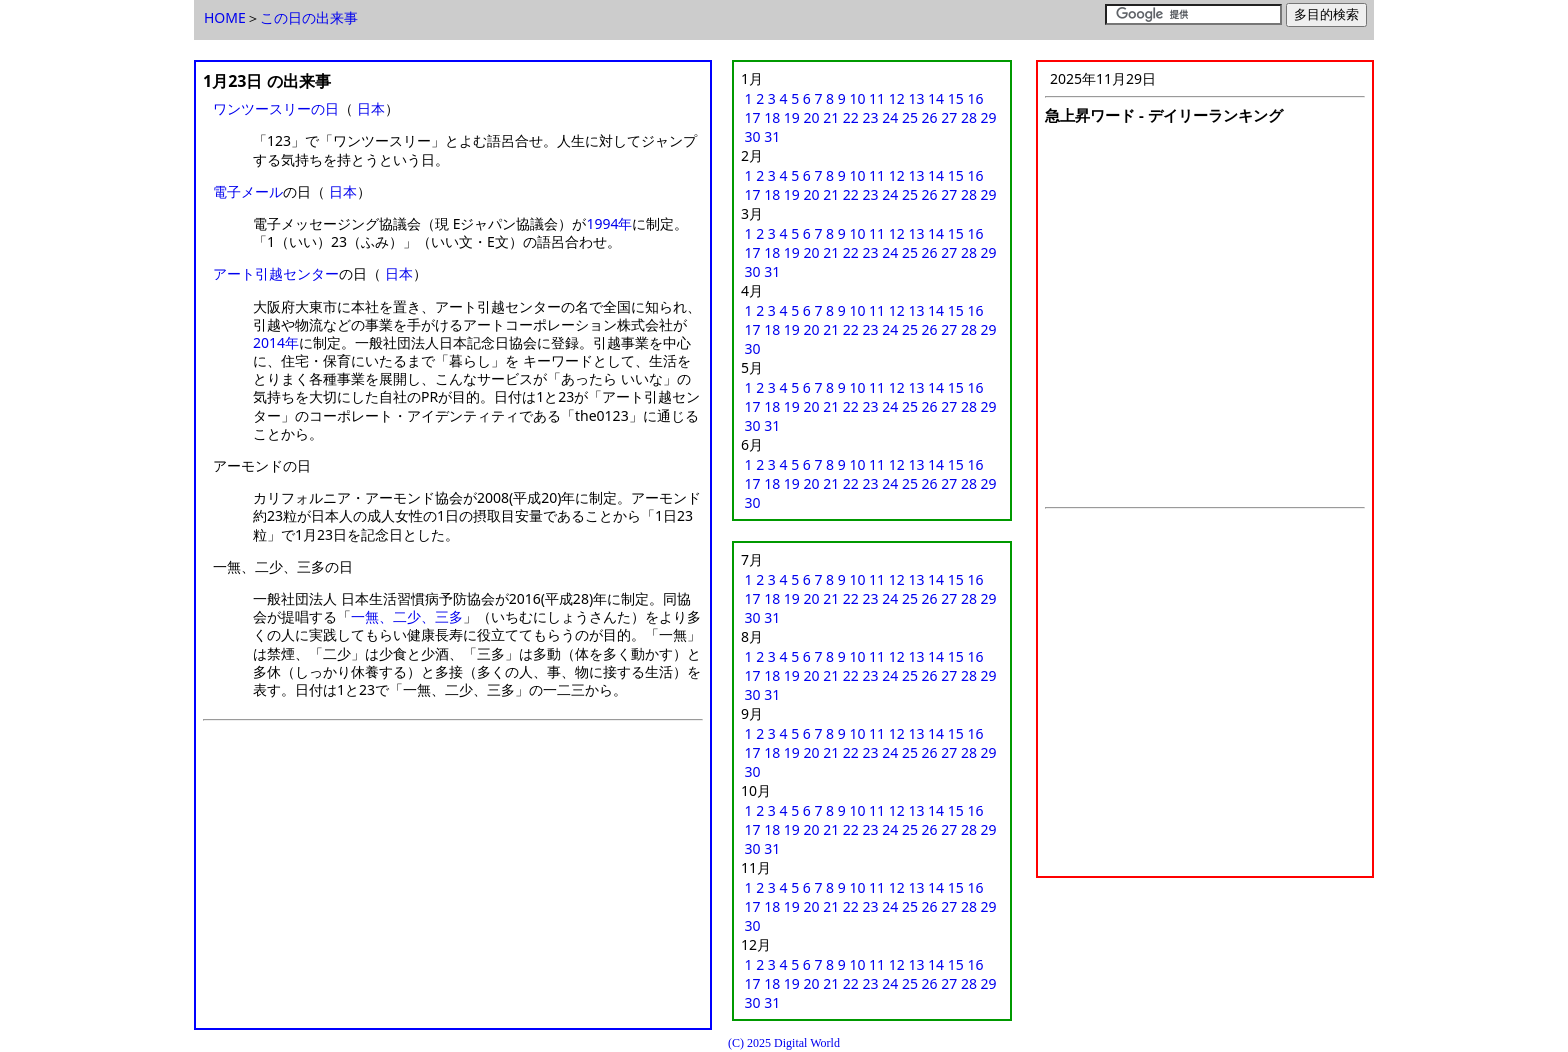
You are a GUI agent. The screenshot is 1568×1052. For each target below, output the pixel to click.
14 (936, 98)
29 (989, 117)
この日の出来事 (309, 17)
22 (851, 117)
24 (890, 117)
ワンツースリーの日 (276, 108)
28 (969, 117)
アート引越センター (276, 273)
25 (910, 117)
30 (753, 136)
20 (812, 117)
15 (956, 98)
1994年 (609, 223)
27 (949, 117)
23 (871, 117)
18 (772, 117)
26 (930, 117)
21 (831, 117)
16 (975, 98)
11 (877, 98)
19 (792, 117)
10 (857, 98)
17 (753, 117)
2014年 (276, 342)
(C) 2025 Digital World (784, 1043)
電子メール (248, 191)
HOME (225, 17)
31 (772, 136)
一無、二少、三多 (407, 616)
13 (916, 98)
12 (897, 98)
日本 (371, 108)
